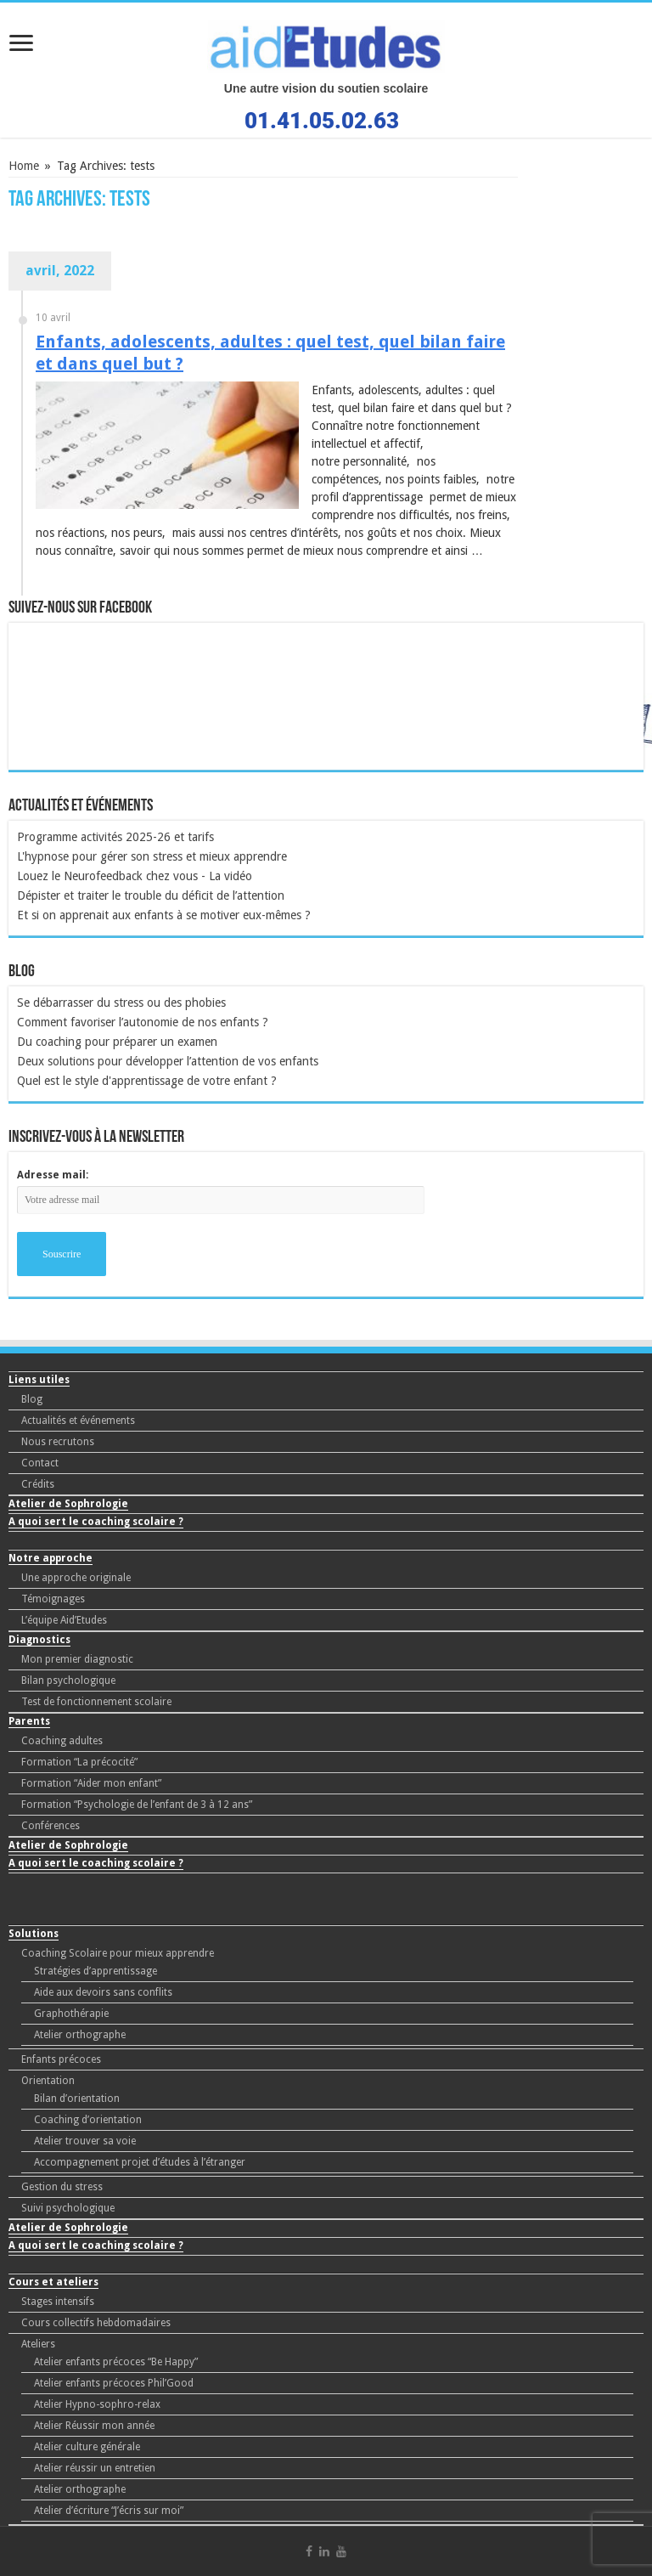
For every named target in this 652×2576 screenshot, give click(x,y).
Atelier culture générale (87, 2447)
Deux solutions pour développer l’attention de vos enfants (167, 1061)
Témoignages (53, 1599)
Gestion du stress (62, 2187)
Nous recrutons (57, 1442)
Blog (31, 1399)
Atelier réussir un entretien (94, 2468)
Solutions (33, 1934)
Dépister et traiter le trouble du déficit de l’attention (150, 895)
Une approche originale (76, 1578)
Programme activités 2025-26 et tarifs (115, 837)
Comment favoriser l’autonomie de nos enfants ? (142, 1022)
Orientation (48, 2081)
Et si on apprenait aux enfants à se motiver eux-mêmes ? (164, 915)
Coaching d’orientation (88, 2120)
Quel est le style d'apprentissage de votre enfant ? (147, 1080)
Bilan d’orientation (77, 2098)
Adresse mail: (52, 1175)
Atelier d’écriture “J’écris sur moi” (108, 2511)
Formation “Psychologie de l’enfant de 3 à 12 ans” (136, 1805)
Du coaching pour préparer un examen (117, 1041)
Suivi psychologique (68, 2208)
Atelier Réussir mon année (94, 2426)
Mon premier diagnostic (77, 1659)
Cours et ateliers (53, 2282)
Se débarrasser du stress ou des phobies (121, 1002)
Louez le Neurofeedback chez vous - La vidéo (134, 876)
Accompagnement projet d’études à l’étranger (139, 2162)
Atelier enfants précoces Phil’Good (114, 2383)
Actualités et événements (78, 1420)
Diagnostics (39, 1640)
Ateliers (38, 2344)
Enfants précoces (61, 2059)
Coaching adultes (62, 1741)
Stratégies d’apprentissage (95, 1971)
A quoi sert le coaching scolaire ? (95, 1522)
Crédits (37, 1484)
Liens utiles (39, 1380)
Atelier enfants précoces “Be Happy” (116, 2362)
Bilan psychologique (68, 1680)
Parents (29, 1721)
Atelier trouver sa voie (85, 2141)
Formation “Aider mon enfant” (91, 1783)
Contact (40, 1463)
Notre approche (50, 1558)
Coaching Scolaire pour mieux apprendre (117, 1953)
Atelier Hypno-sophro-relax (97, 2404)
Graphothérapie (71, 2014)
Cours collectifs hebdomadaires (96, 2323)
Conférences (50, 1826)
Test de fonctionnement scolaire (96, 1702)
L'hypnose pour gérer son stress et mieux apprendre (152, 856)
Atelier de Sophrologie (68, 1504)
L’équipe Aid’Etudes (64, 1620)
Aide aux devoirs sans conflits (103, 1992)
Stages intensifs (57, 2302)
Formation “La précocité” (79, 1762)
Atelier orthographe (80, 2035)
